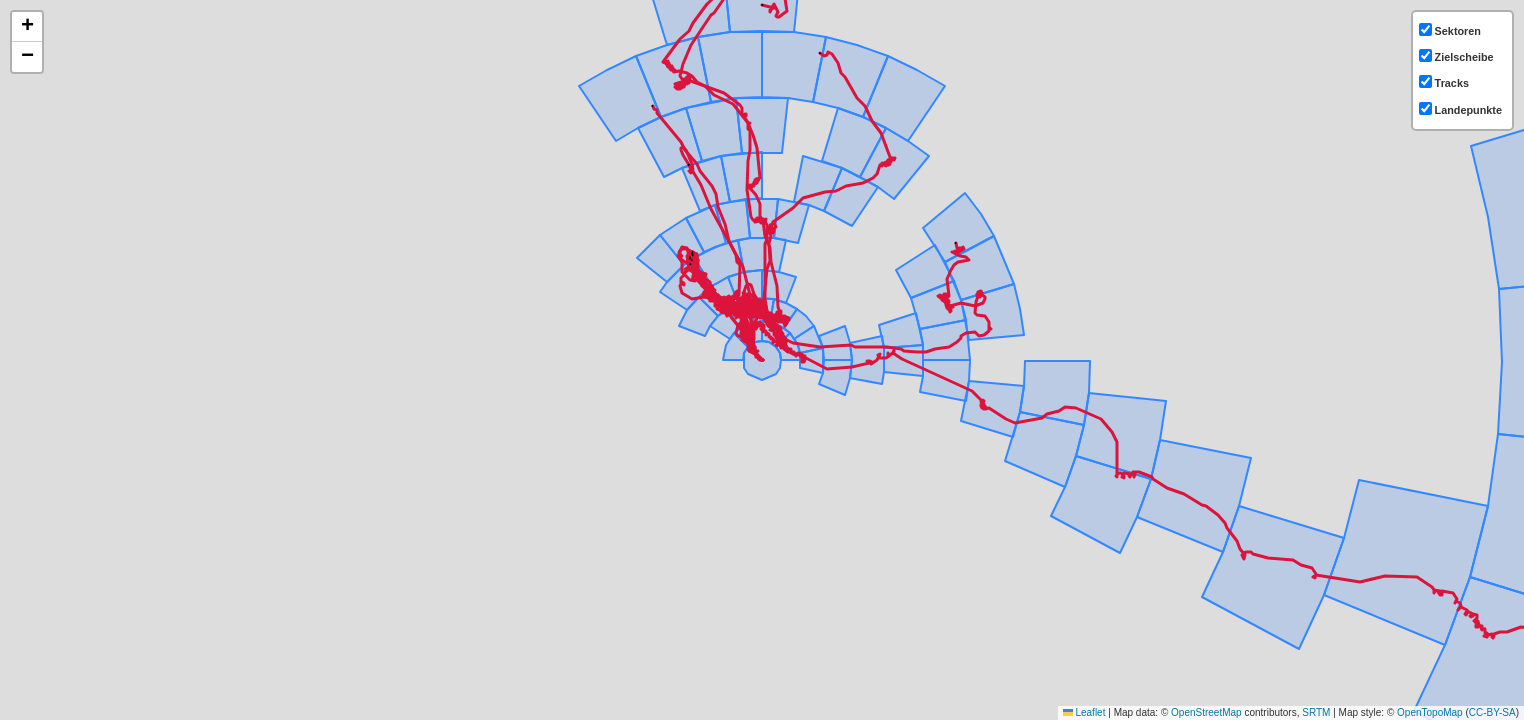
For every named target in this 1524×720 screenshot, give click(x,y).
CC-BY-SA (1492, 712)
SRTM (1316, 712)
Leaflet (1084, 712)
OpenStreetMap (1206, 712)
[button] (27, 27)
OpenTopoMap (1430, 712)
